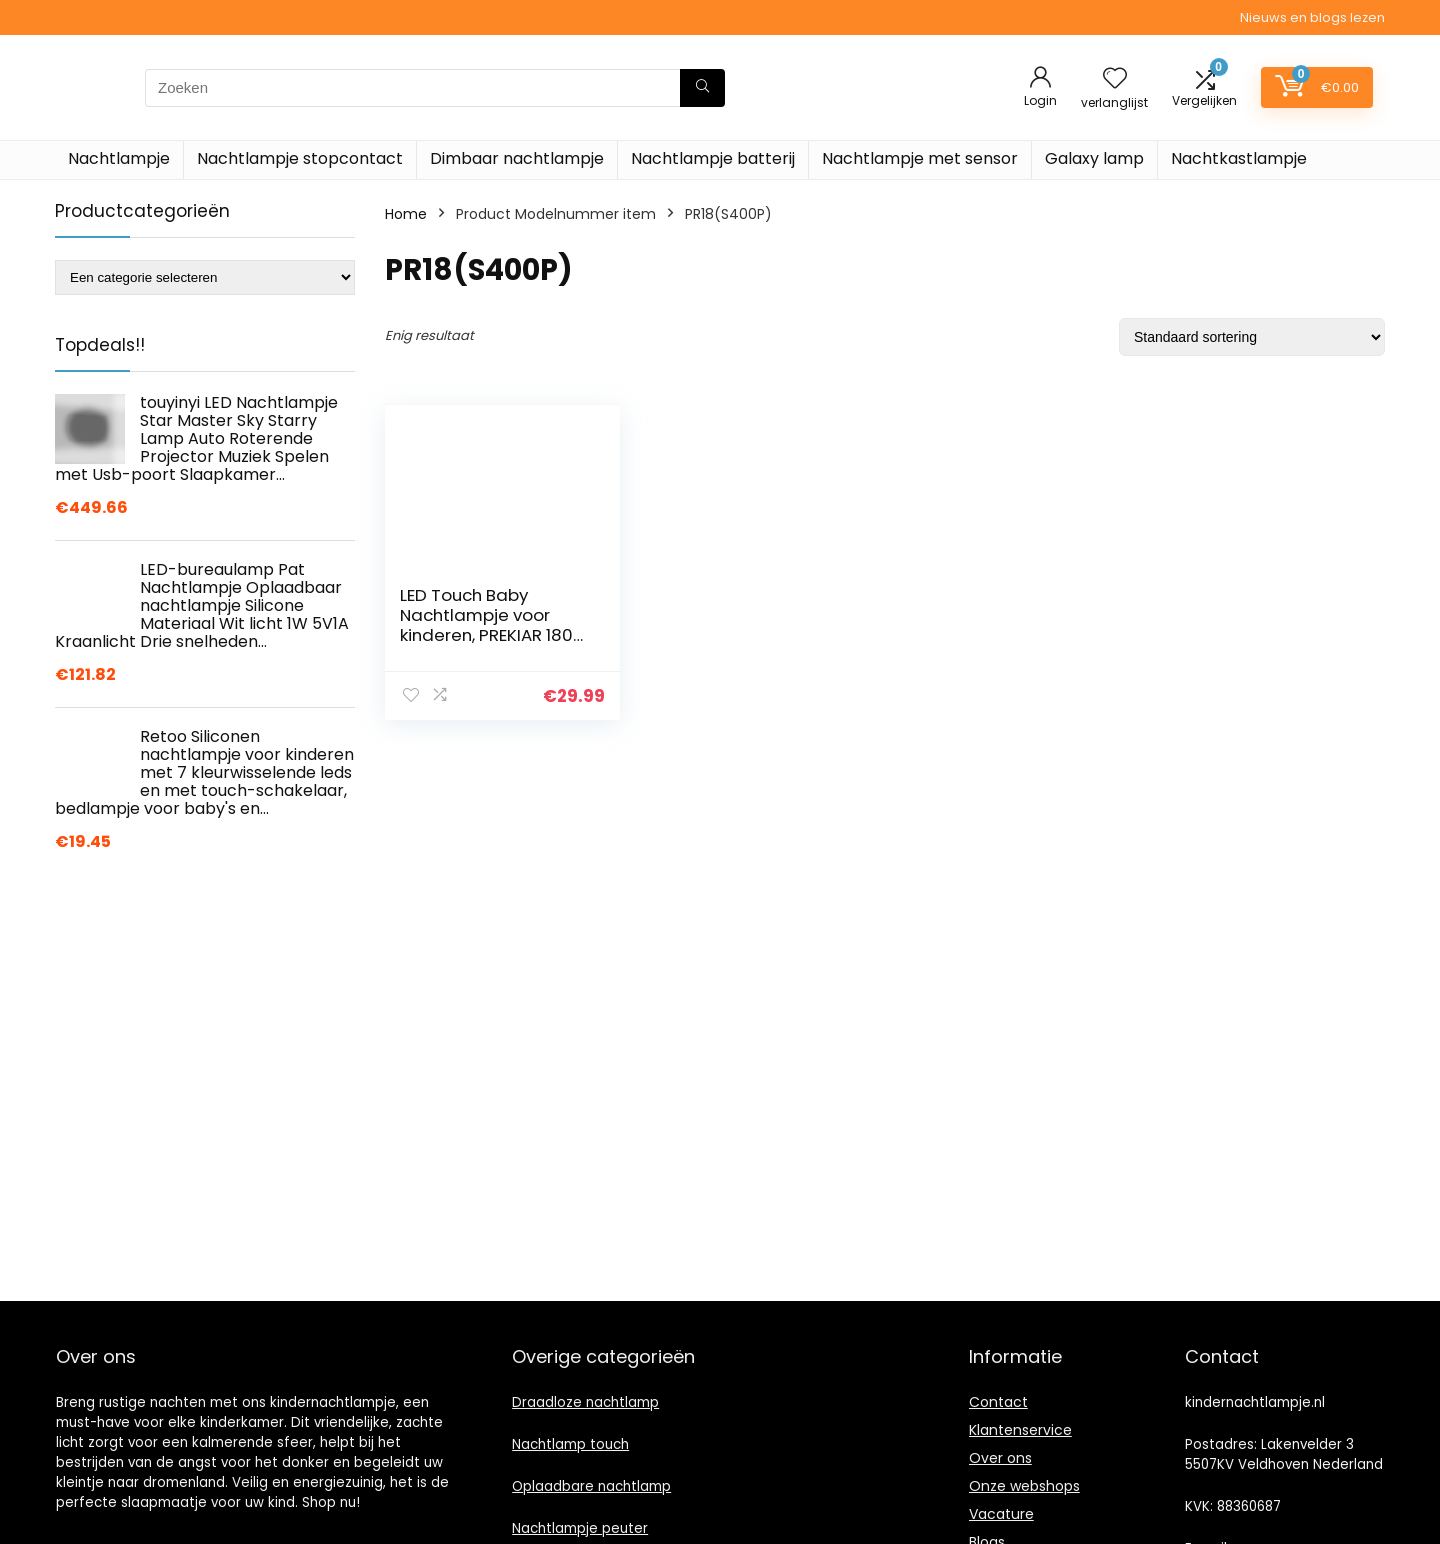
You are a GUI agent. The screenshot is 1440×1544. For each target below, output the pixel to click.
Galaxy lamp (1094, 158)
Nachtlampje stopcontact (300, 158)
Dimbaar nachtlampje (517, 158)
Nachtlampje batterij (713, 158)
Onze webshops (1024, 1486)
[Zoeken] (702, 88)
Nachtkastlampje (1239, 158)
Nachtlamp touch (570, 1444)
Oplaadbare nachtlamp (591, 1486)
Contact (998, 1402)
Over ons (1000, 1458)
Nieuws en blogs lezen (1312, 17)
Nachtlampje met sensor (920, 158)
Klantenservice (1020, 1430)
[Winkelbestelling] (1252, 337)
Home (406, 214)
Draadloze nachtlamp (585, 1402)
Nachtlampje (119, 158)
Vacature (1001, 1514)
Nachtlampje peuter (580, 1528)
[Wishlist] (1115, 79)
